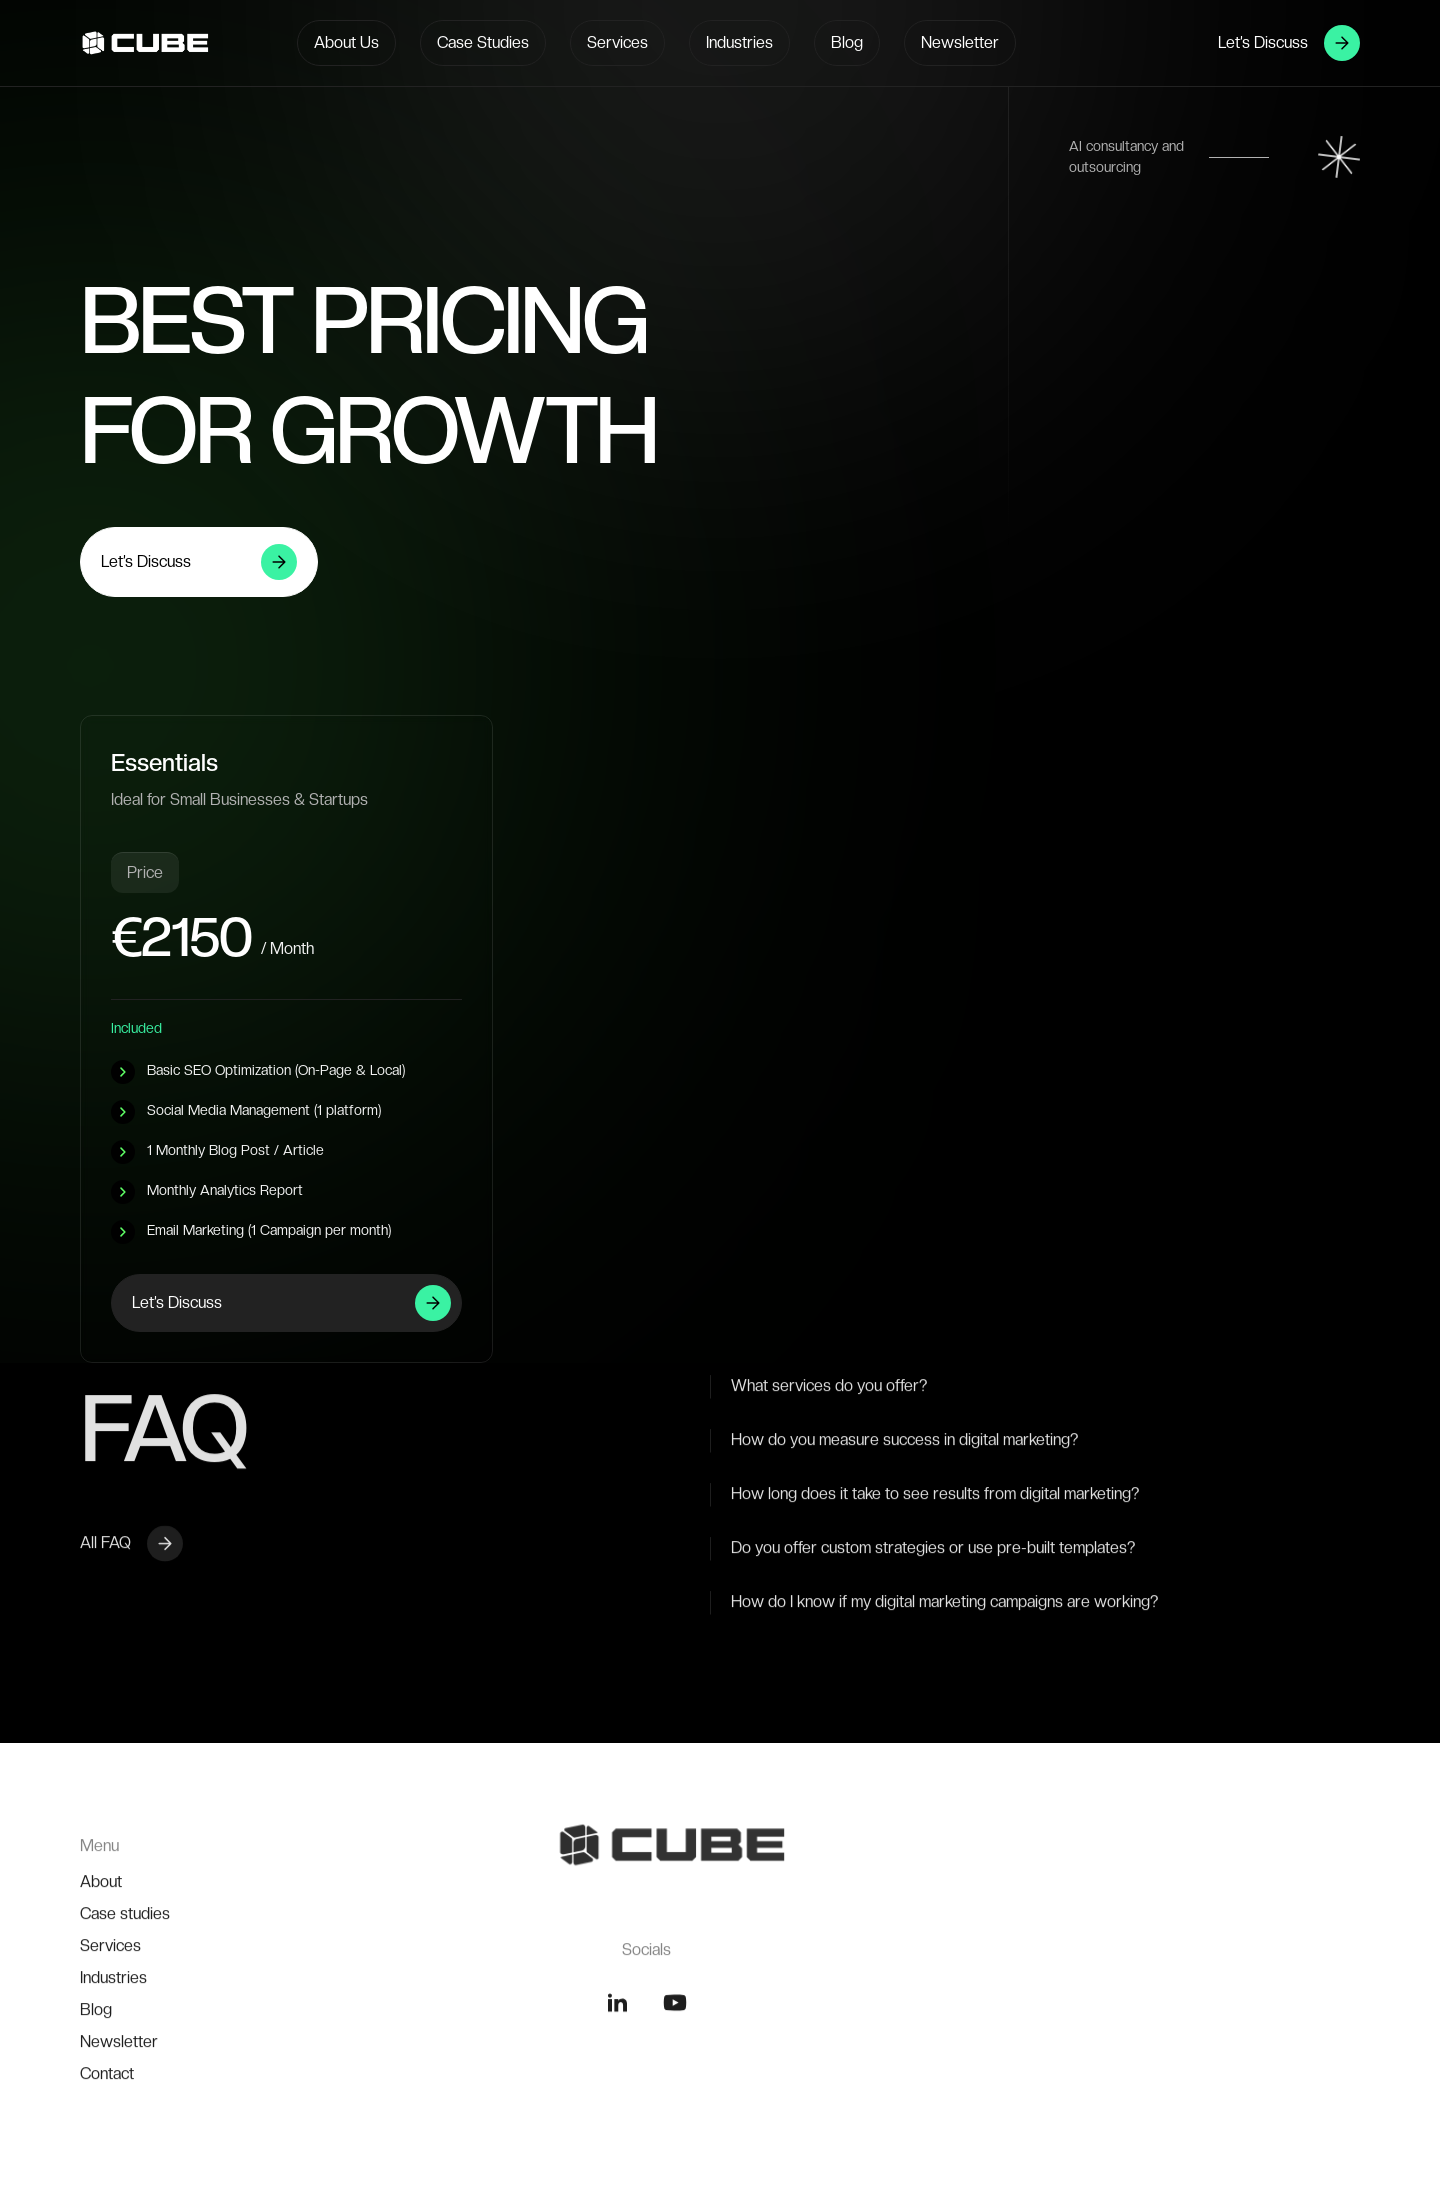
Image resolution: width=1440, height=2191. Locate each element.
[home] (115, 43)
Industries (739, 42)
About (101, 1964)
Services (617, 42)
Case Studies (483, 42)
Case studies (125, 1996)
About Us (346, 42)
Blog (847, 42)
